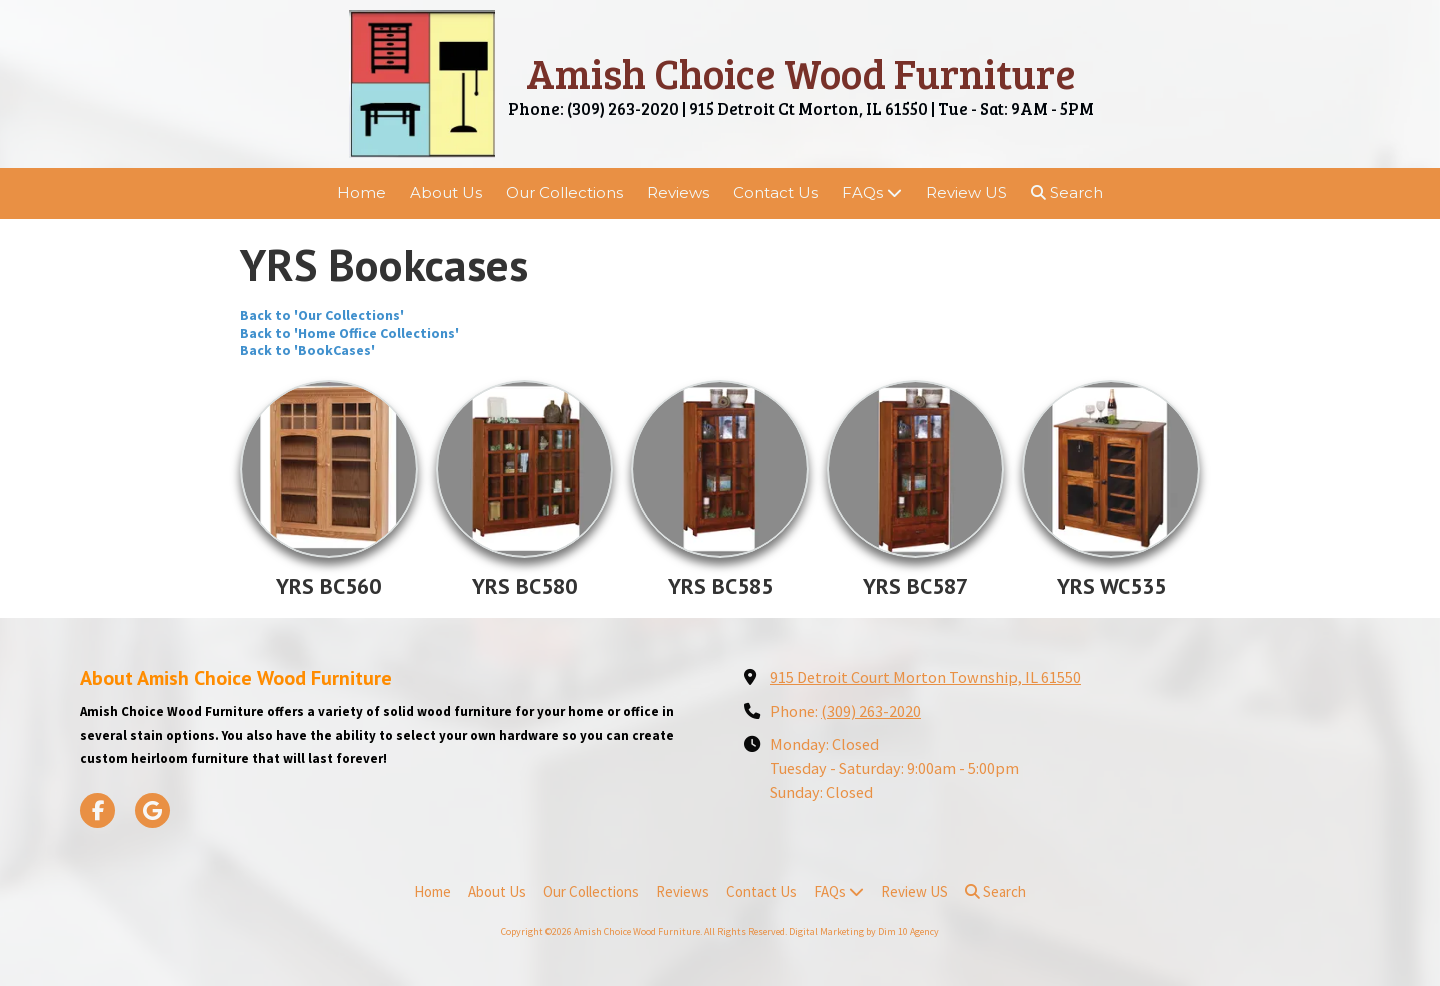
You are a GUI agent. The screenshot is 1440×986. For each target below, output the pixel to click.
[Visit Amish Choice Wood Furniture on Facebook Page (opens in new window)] (97, 810)
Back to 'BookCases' (307, 350)
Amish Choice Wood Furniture (801, 72)
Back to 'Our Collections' (322, 315)
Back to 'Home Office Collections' (349, 333)
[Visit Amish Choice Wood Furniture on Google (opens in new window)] (152, 810)
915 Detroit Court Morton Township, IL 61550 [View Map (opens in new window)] (925, 677)
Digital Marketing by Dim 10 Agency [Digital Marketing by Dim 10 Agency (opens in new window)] (864, 931)
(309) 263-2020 (871, 711)
